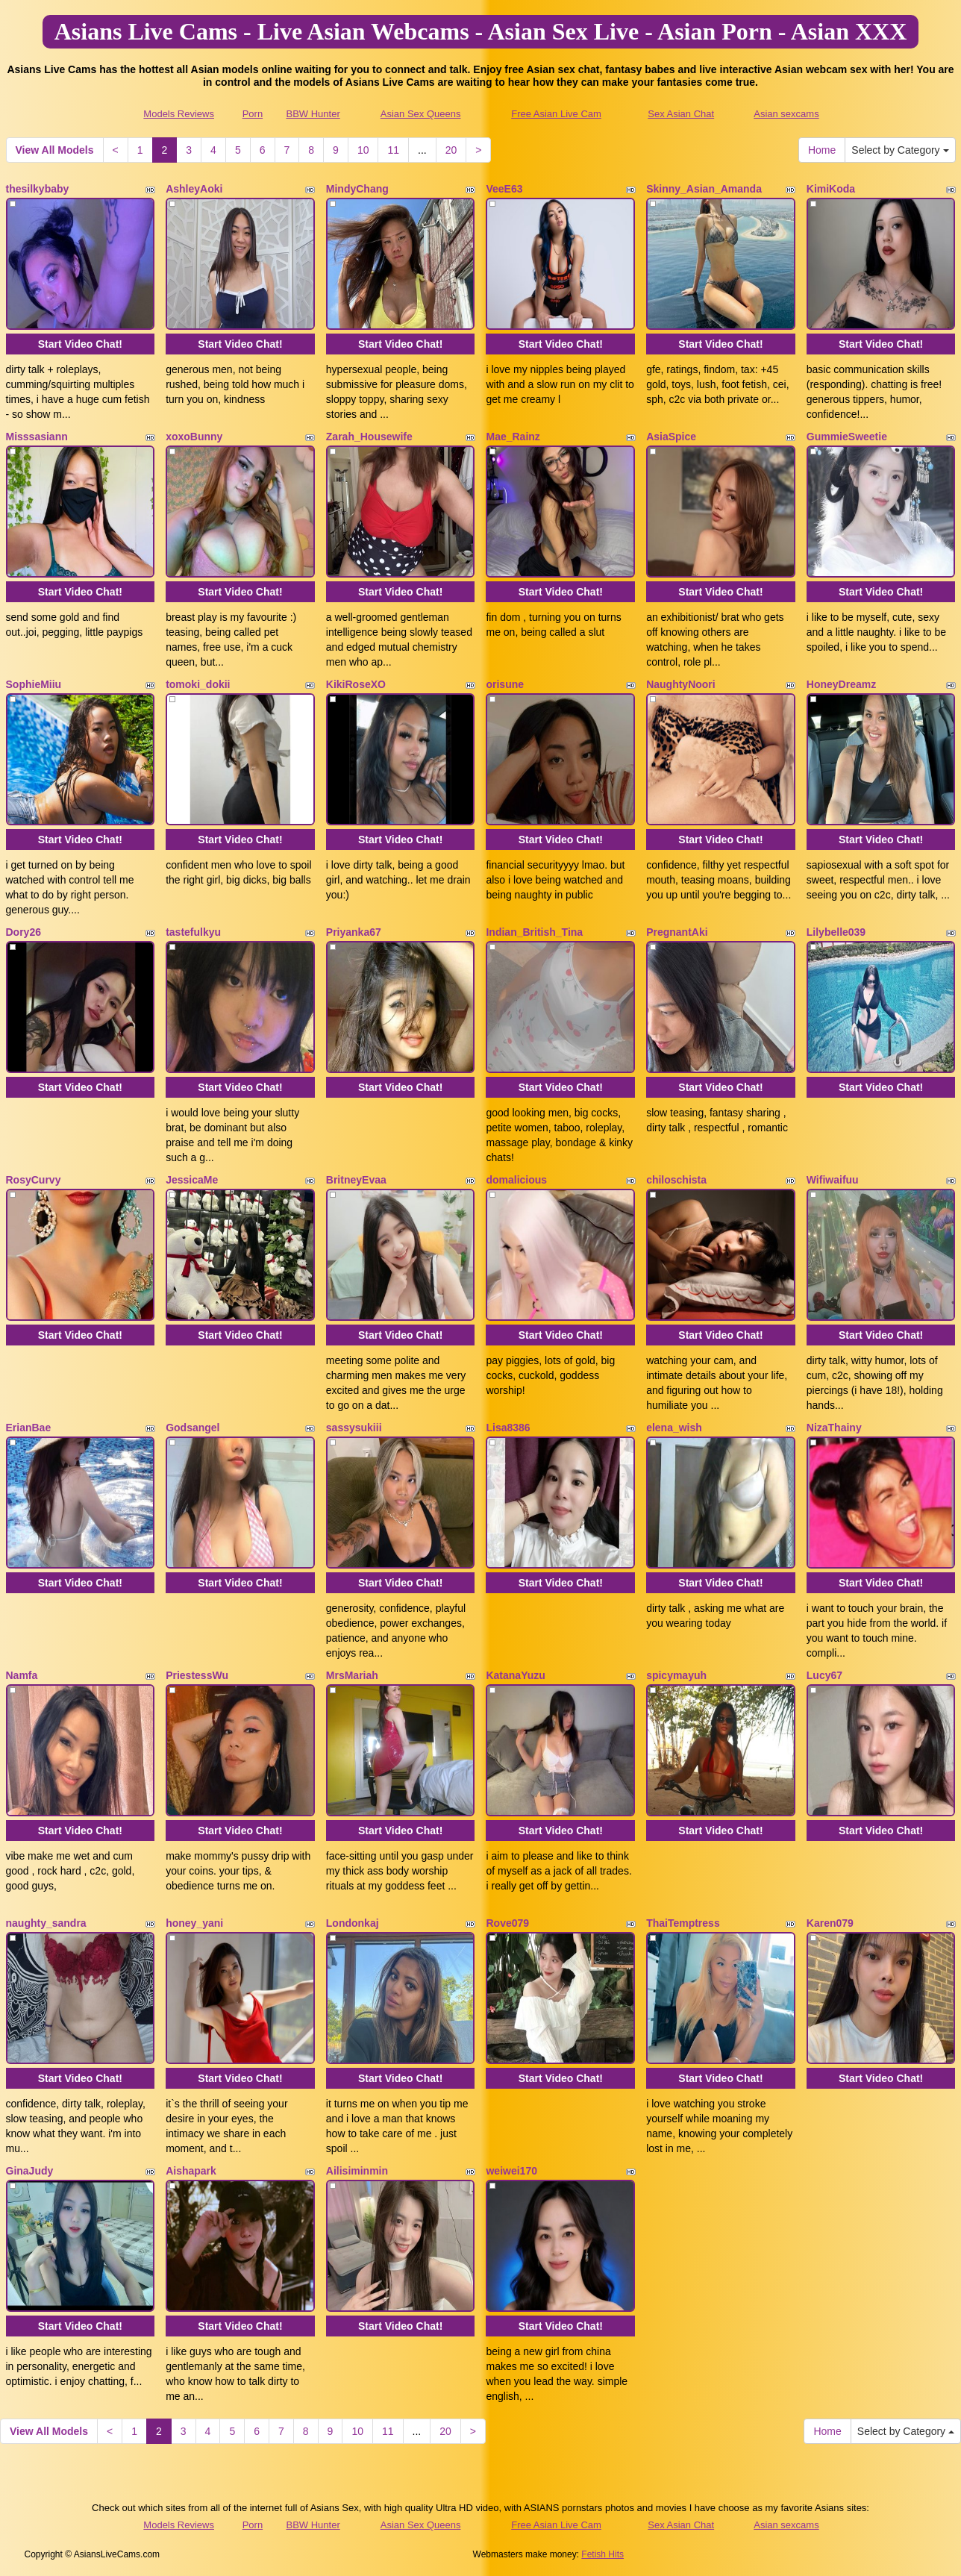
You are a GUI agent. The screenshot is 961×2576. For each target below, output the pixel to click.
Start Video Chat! (80, 344)
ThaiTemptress (683, 1923)
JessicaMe (192, 1180)
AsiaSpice (671, 437)
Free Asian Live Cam (556, 113)
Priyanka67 (353, 932)
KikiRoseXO (356, 684)
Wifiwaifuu (833, 1180)
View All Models (55, 150)
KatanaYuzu (515, 1675)
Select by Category (899, 150)
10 (363, 150)
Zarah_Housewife (369, 437)
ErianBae (28, 1428)
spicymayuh (676, 1675)
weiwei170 (511, 2171)
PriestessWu (197, 1675)
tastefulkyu (193, 932)
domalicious (516, 1180)
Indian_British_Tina (534, 932)
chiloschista (676, 1180)
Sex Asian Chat (681, 113)
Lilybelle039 (836, 932)
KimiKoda (831, 189)
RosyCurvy (33, 1180)
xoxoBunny (194, 437)
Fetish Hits (602, 2554)
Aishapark (191, 2171)
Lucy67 (824, 1675)
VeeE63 (504, 189)
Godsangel (192, 1428)
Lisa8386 (508, 1428)
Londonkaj (352, 1923)
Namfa (22, 1675)
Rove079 (507, 1923)
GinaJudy (30, 2171)
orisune (505, 684)
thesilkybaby (37, 189)
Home (822, 150)
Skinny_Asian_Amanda (704, 189)
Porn (252, 113)
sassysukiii (354, 1428)
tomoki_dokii (198, 684)
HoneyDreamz (841, 684)
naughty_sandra (46, 1923)
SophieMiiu (34, 684)
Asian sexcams (786, 113)
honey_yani (194, 1923)
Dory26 (23, 932)
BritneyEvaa (356, 1180)
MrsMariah (352, 1675)
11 (393, 150)
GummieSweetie (847, 437)
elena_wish (674, 1428)
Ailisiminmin (357, 2171)
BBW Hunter (312, 113)
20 (451, 150)
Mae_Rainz (512, 437)
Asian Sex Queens (421, 113)
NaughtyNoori (681, 684)
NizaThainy (834, 1428)
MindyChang (357, 189)
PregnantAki (676, 932)
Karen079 (830, 1923)
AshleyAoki (194, 189)
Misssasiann (37, 437)
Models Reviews (178, 113)
